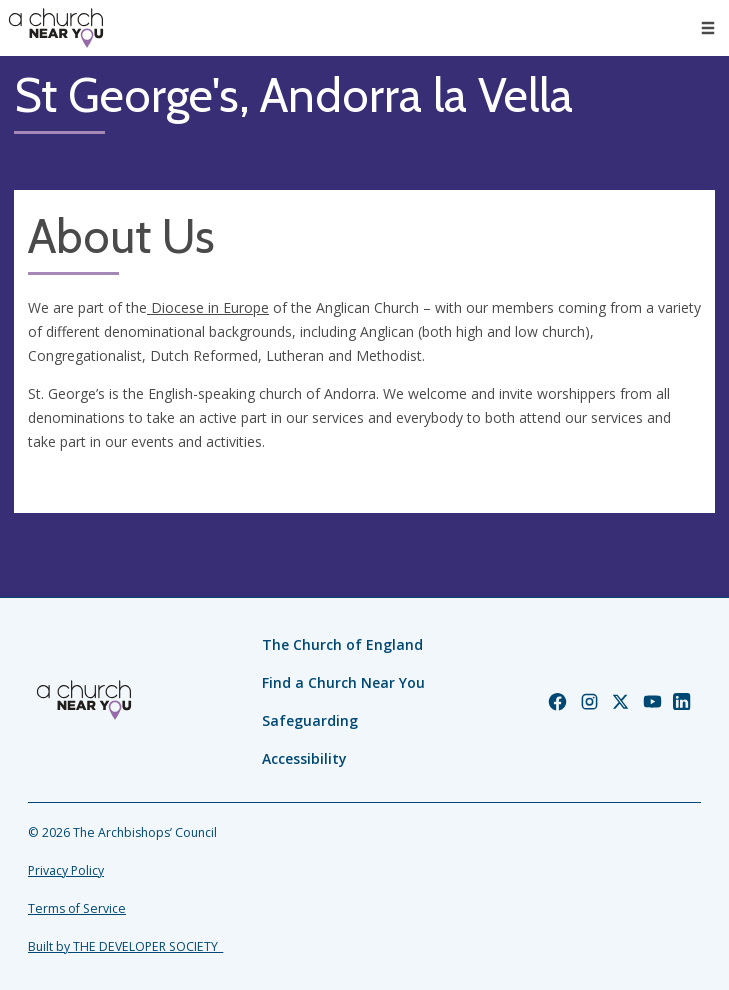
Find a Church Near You (343, 682)
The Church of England (342, 644)
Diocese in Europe (208, 307)
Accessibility (304, 758)
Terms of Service (77, 908)
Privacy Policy (66, 870)
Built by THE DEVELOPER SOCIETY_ (125, 946)
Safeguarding (310, 720)
